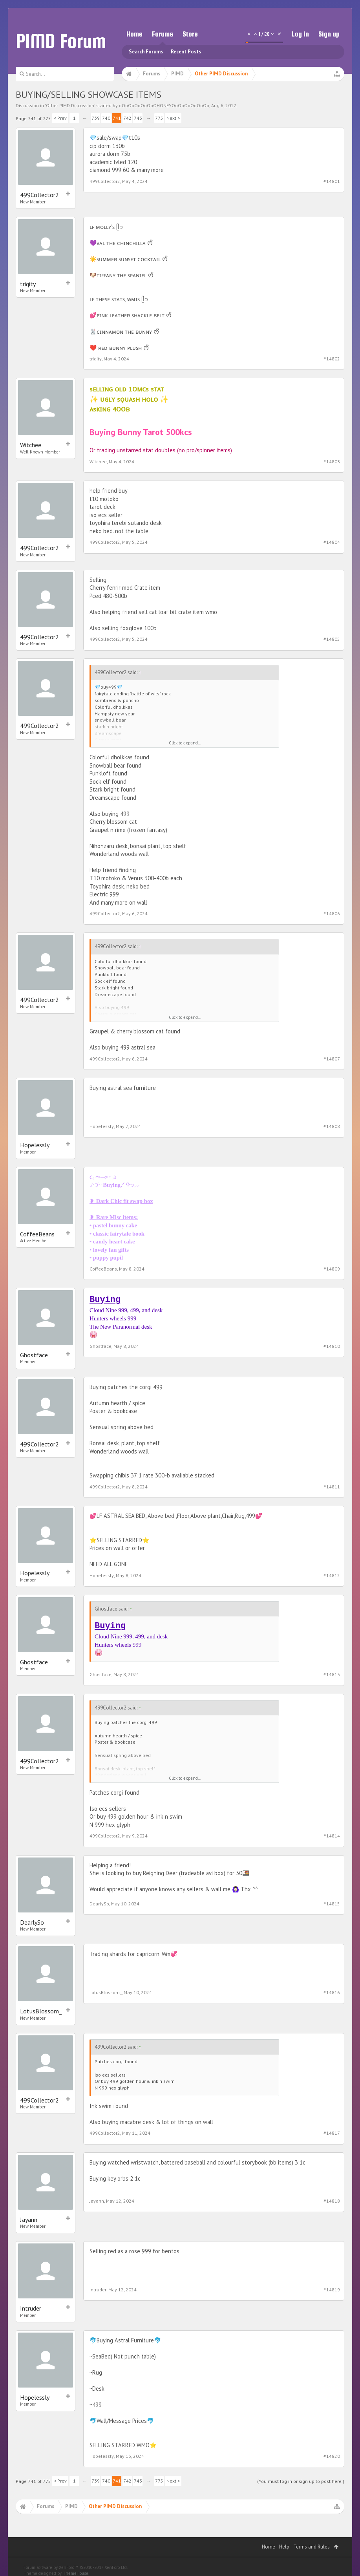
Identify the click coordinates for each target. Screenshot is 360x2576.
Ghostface (34, 1355)
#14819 (331, 2290)
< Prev (60, 118)
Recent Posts (186, 51)
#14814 (331, 1836)
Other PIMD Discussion (70, 105)
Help (284, 2546)
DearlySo (32, 1922)
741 (117, 118)
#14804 (331, 542)
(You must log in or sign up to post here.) (300, 2481)
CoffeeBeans (37, 1234)
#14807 (331, 1059)
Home (134, 34)
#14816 (331, 1992)
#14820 (331, 2456)
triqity (28, 284)
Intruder (30, 2308)
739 (95, 118)
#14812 (331, 1575)
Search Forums (146, 51)
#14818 (331, 2201)
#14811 (331, 1487)
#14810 (331, 1346)
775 (159, 118)
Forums (162, 34)
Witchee (30, 445)
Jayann (28, 2219)
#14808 (331, 1126)
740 (106, 118)
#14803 (331, 461)
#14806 (331, 913)
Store (190, 34)
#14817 (331, 2133)
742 (127, 118)
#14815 (331, 1904)
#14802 (331, 359)
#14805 (331, 639)
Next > (173, 118)
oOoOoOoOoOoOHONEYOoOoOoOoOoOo (164, 105)
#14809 (331, 1269)
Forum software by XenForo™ (76, 2567)
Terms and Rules (311, 2546)
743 (138, 118)
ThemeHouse (75, 2573)
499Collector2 (39, 195)
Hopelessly (34, 1145)
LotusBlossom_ (41, 2011)
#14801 (331, 181)
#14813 (331, 1674)
